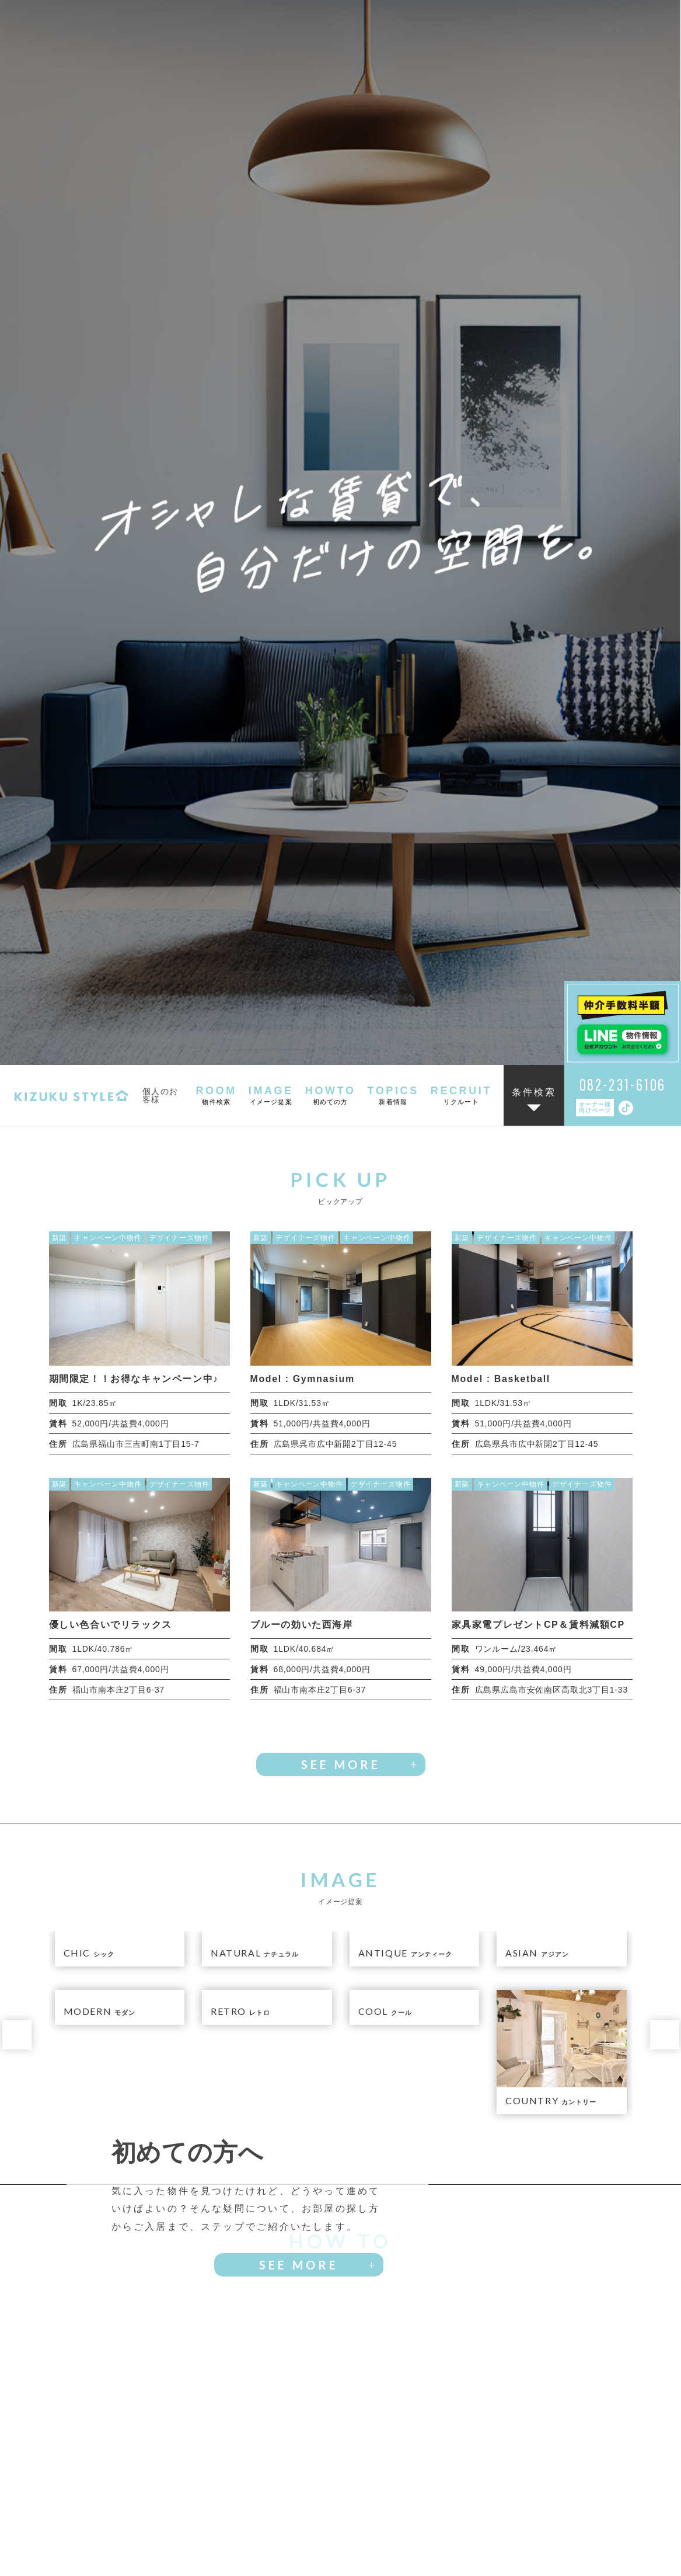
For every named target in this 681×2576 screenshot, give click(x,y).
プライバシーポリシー (420, 2549)
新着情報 (457, 2504)
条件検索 (534, 33)
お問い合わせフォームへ (440, 2436)
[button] (17, 975)
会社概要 (343, 2549)
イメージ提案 (224, 2504)
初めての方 (340, 2504)
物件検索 (107, 2504)
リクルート (573, 2504)
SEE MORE (340, 705)
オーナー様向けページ (595, 48)
